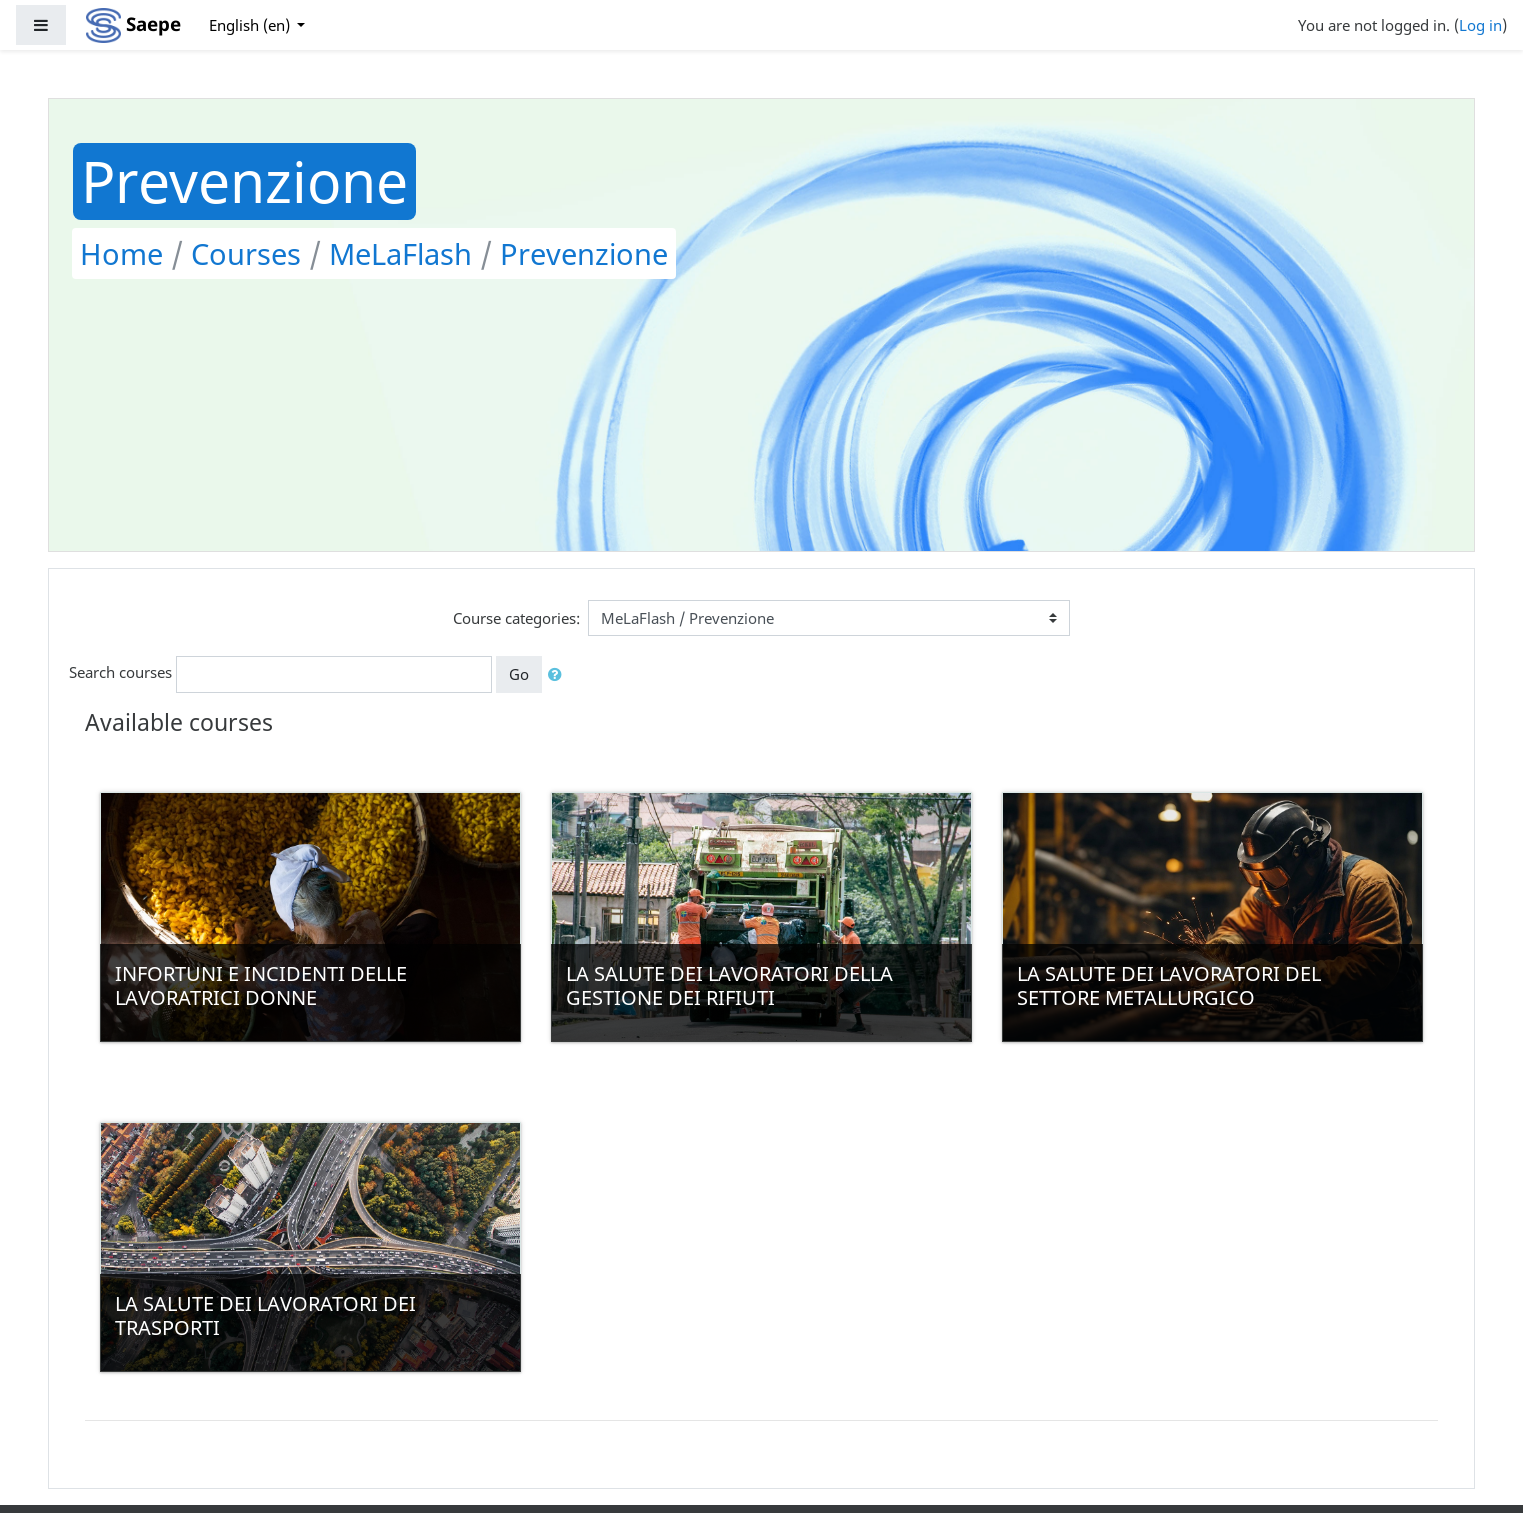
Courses (246, 253)
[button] (559, 674)
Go (519, 674)
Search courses (120, 673)
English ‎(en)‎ (251, 25)
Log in (1480, 25)
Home (121, 253)
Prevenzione (584, 253)
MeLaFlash (400, 253)
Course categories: (516, 618)
